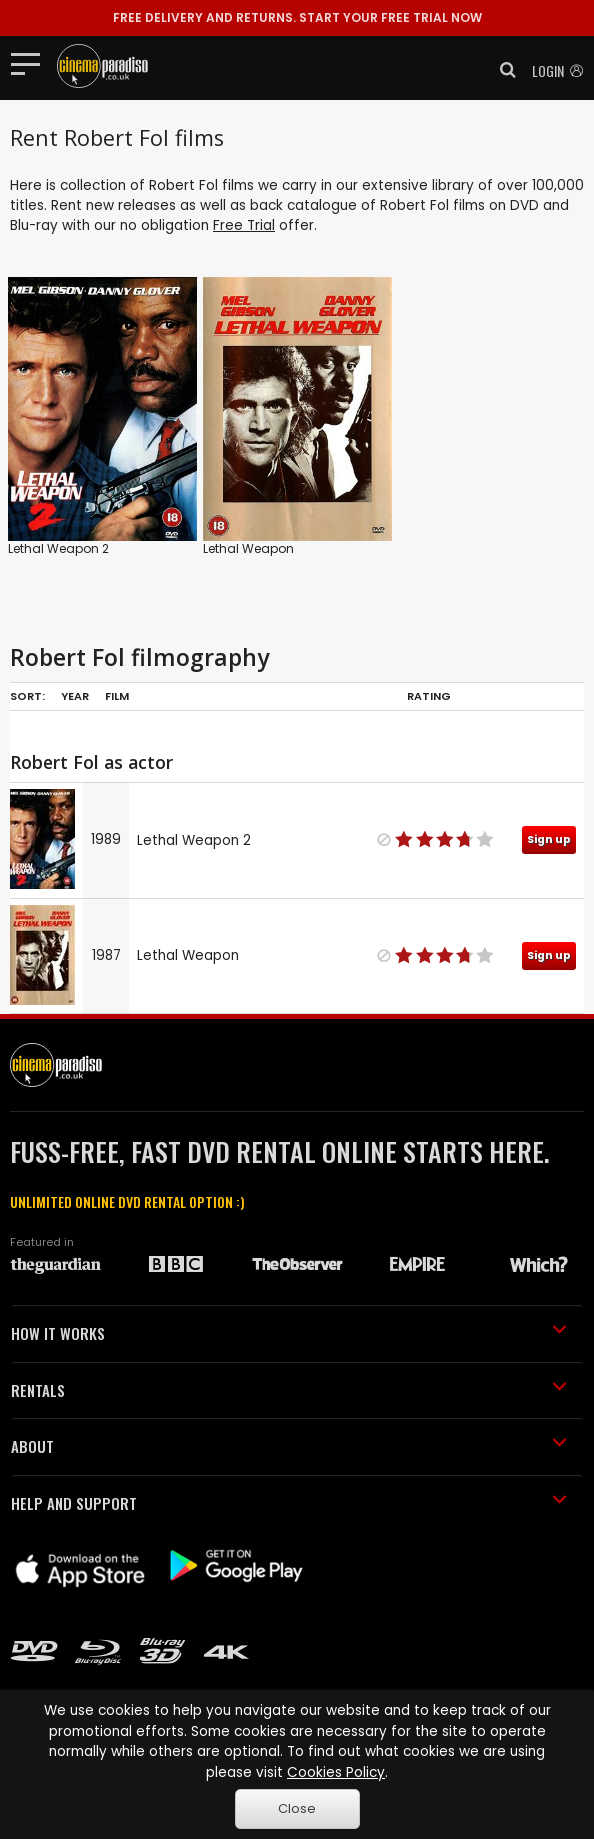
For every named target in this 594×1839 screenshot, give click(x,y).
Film (117, 696)
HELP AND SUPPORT (289, 1503)
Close (297, 1808)
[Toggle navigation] (31, 63)
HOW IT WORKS (289, 1333)
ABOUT (289, 1446)
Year (75, 696)
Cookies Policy (336, 1772)
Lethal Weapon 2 (58, 548)
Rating (429, 696)
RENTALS (289, 1390)
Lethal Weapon (248, 548)
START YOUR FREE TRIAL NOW (297, 17)
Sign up (549, 839)
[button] (502, 70)
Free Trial (244, 225)
